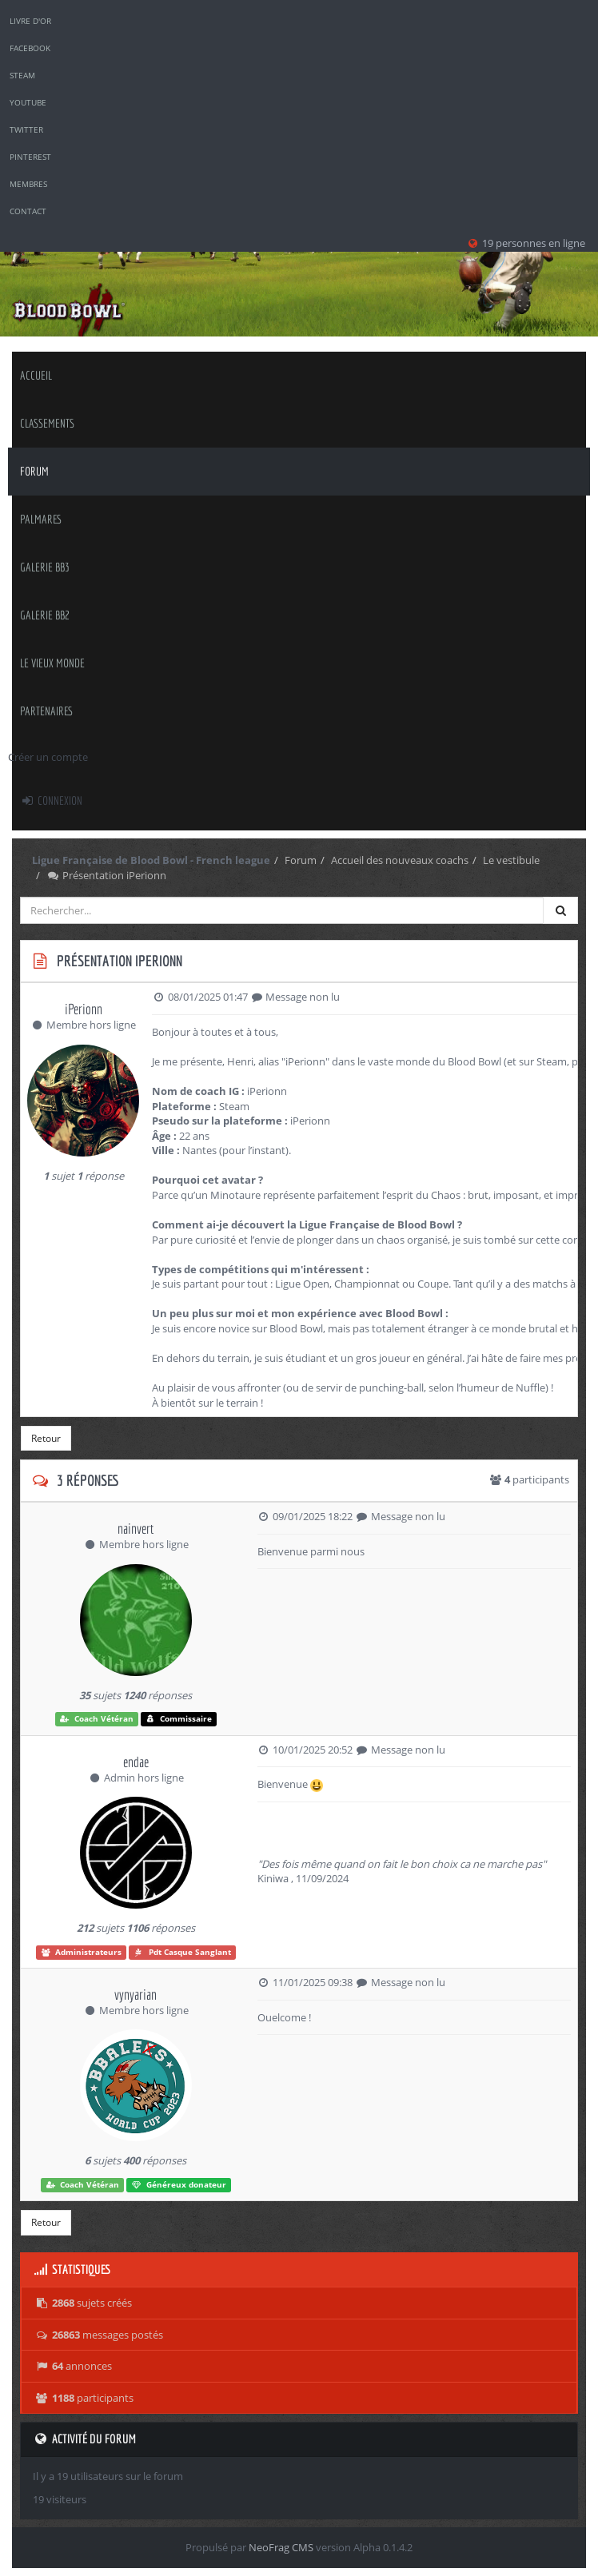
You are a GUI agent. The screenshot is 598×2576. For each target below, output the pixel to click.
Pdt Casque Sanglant (182, 1952)
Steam (22, 75)
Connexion (51, 800)
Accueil (36, 375)
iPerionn (83, 1009)
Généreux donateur (178, 2185)
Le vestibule (511, 860)
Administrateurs (81, 1952)
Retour (46, 1438)
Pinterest (30, 156)
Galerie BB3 (45, 567)
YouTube (28, 102)
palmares (41, 519)
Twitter (26, 129)
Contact (28, 211)
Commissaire (179, 1719)
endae (136, 1762)
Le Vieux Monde (52, 663)
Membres (28, 183)
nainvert (135, 1528)
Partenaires (47, 711)
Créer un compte (48, 757)
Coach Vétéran (96, 1719)
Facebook (30, 48)
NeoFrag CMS (281, 2547)
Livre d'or (30, 20)
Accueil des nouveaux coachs (399, 860)
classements (47, 423)
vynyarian (135, 1994)
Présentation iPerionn (106, 875)
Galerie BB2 (45, 615)
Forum (34, 471)
